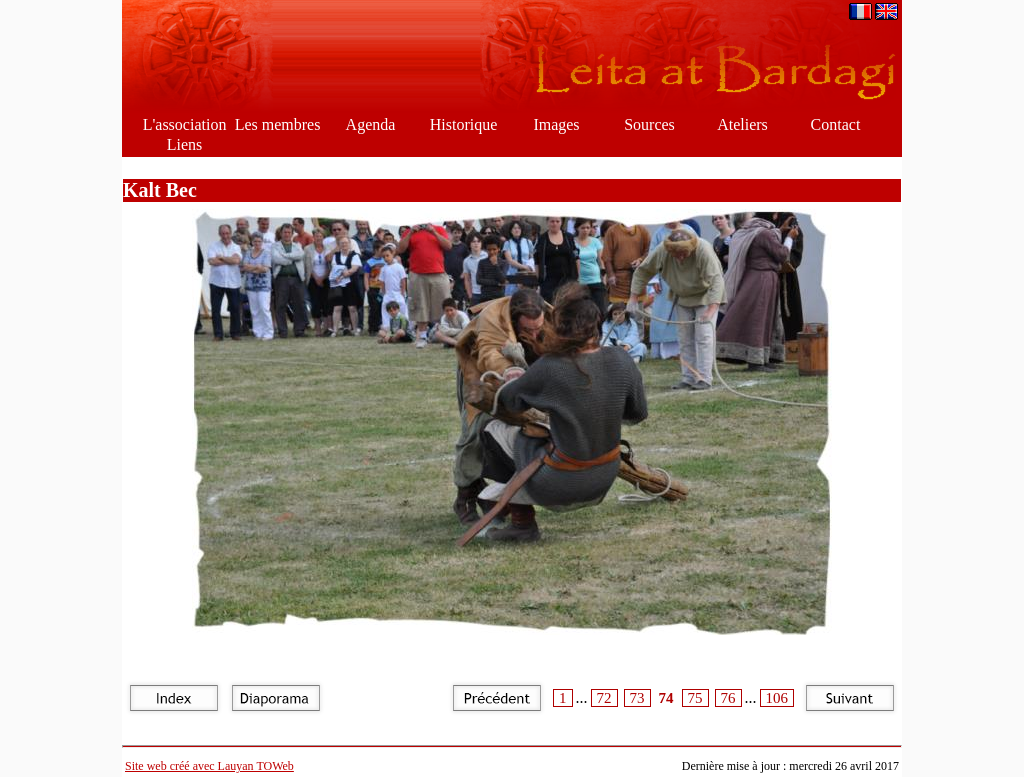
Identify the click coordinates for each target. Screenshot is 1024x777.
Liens (185, 144)
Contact (836, 124)
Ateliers (742, 124)
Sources (649, 124)
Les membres (278, 124)
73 (637, 698)
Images (556, 124)
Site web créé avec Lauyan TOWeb (209, 766)
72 (604, 698)
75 (695, 698)
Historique (464, 124)
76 (728, 698)
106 (777, 698)
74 (666, 698)
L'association (185, 124)
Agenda (371, 124)
